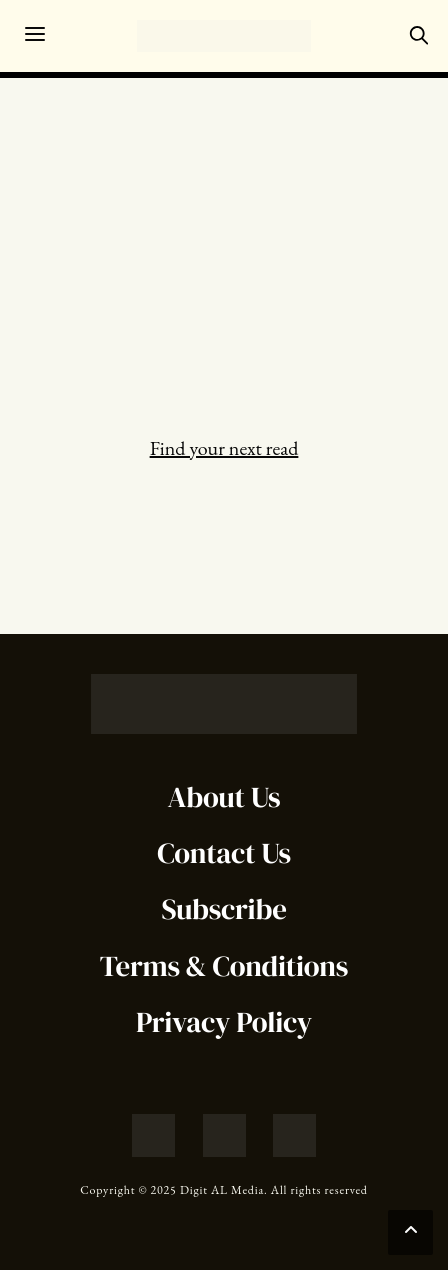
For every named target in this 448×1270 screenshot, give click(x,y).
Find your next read (224, 448)
